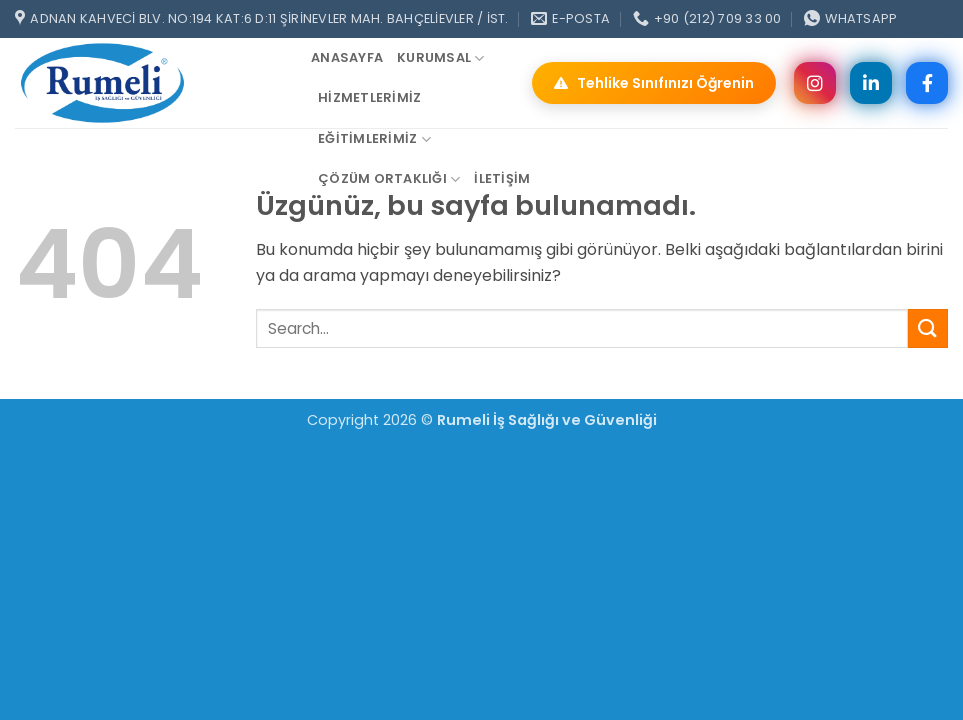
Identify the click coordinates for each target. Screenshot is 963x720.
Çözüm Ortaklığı (389, 179)
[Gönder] (928, 328)
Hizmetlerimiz (369, 97)
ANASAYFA (347, 57)
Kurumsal (441, 58)
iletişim (502, 178)
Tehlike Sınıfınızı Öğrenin (654, 83)
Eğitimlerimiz (374, 139)
